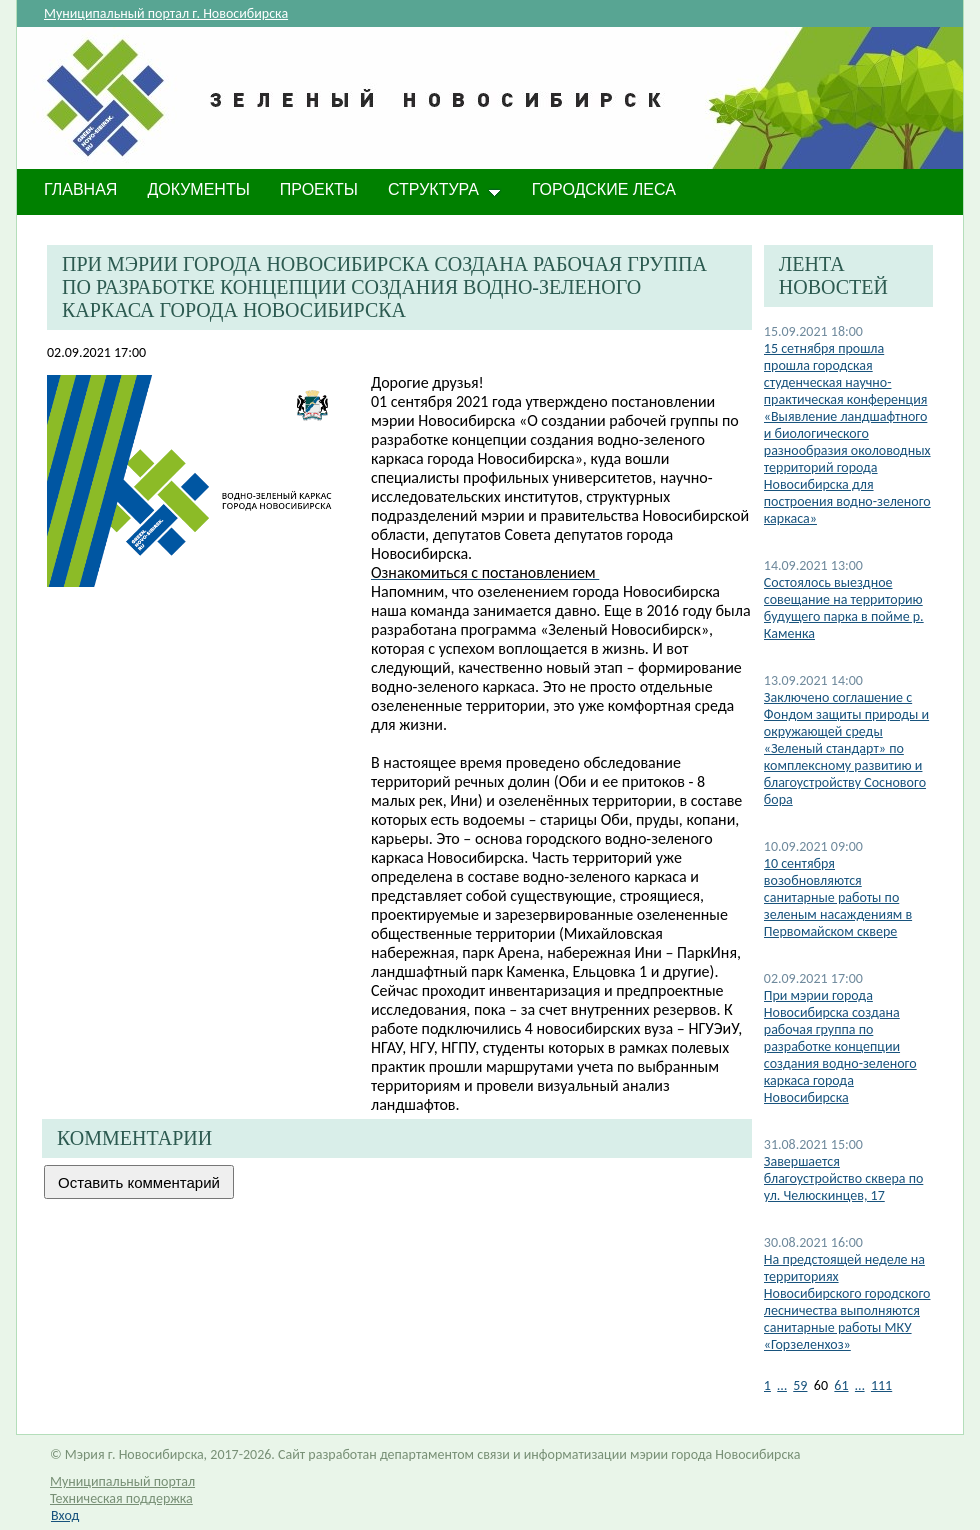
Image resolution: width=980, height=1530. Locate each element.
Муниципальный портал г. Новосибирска (166, 13)
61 (841, 1385)
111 (881, 1385)
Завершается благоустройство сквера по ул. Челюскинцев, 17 (844, 1178)
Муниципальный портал (122, 1481)
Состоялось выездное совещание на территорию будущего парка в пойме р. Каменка (844, 608)
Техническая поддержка (121, 1498)
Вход (65, 1515)
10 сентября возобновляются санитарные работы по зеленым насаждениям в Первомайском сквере (838, 897)
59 (800, 1385)
